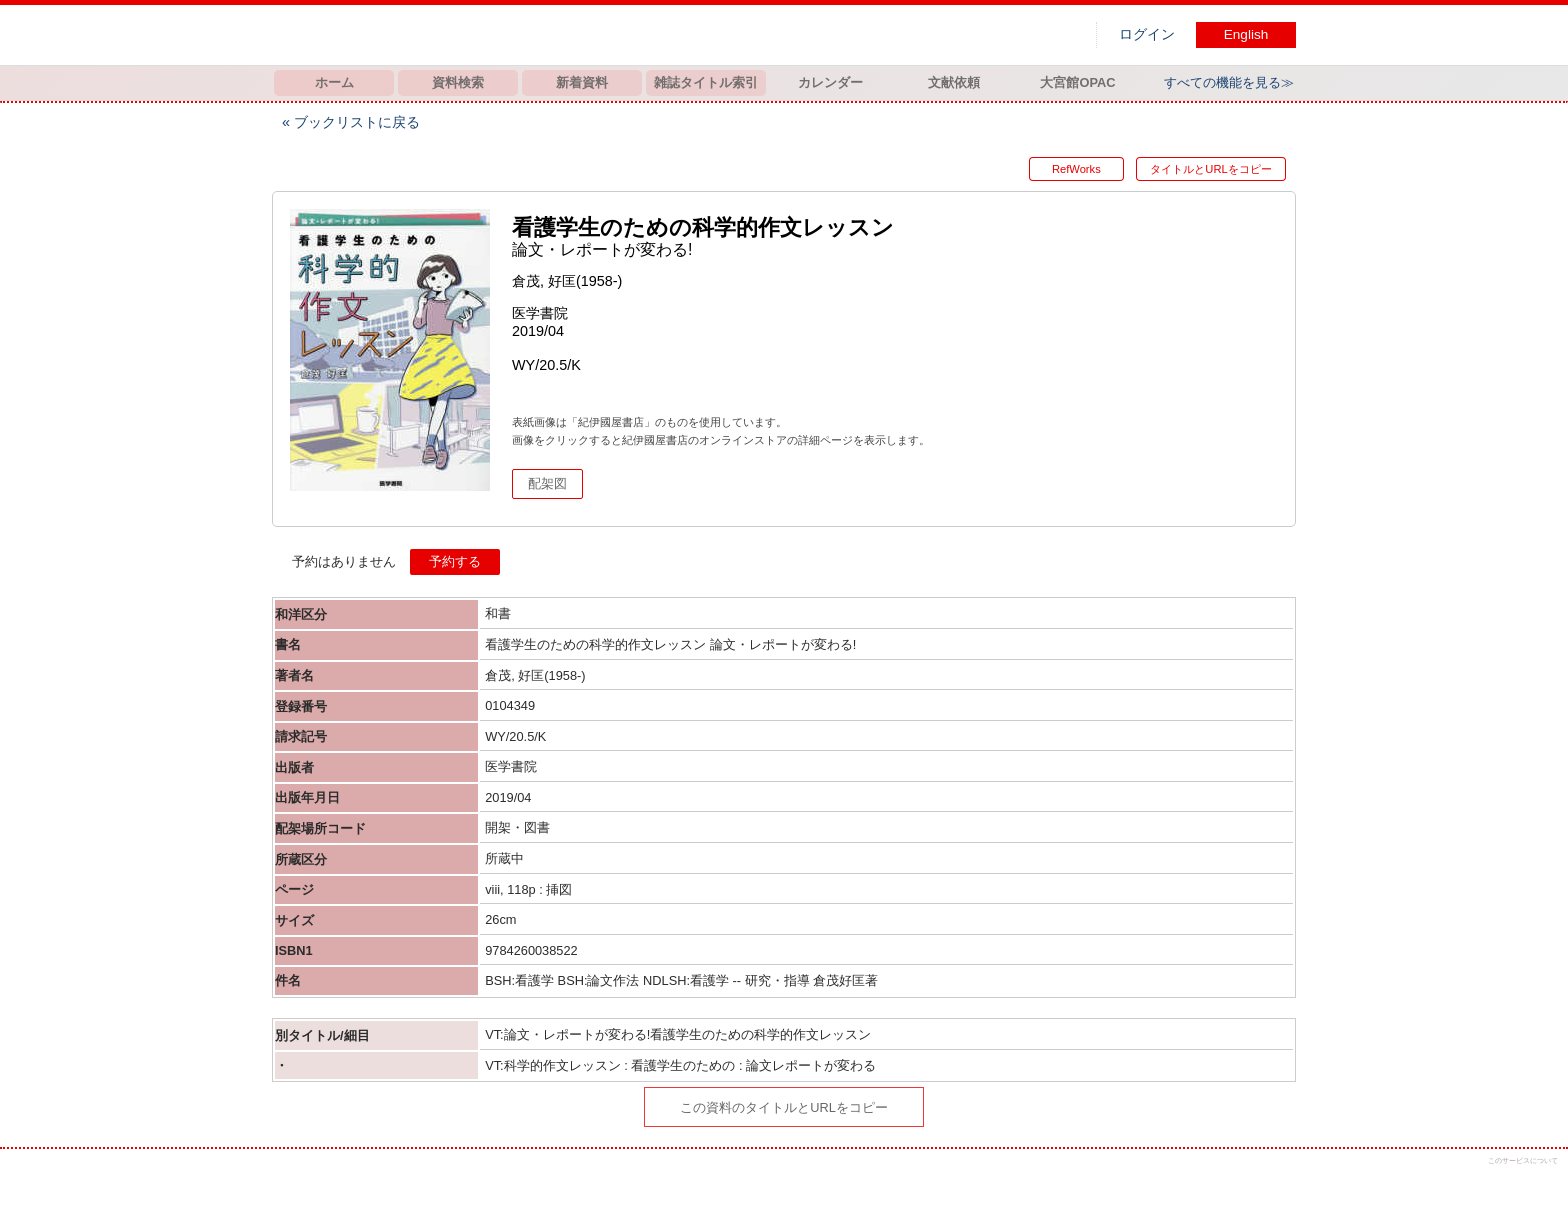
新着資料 (582, 82)
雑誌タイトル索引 (706, 82)
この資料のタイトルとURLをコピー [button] (784, 1107)
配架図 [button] (547, 483)
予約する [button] (455, 561)
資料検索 (458, 82)
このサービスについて (1523, 1160)
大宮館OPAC (1077, 82)
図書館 (482, 35)
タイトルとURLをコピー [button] (1210, 169)
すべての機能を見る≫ (1229, 82)
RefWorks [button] (1072, 169)
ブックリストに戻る (357, 122)
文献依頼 (954, 82)
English (1246, 34)
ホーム (334, 82)
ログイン (1147, 34)
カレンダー (830, 82)
